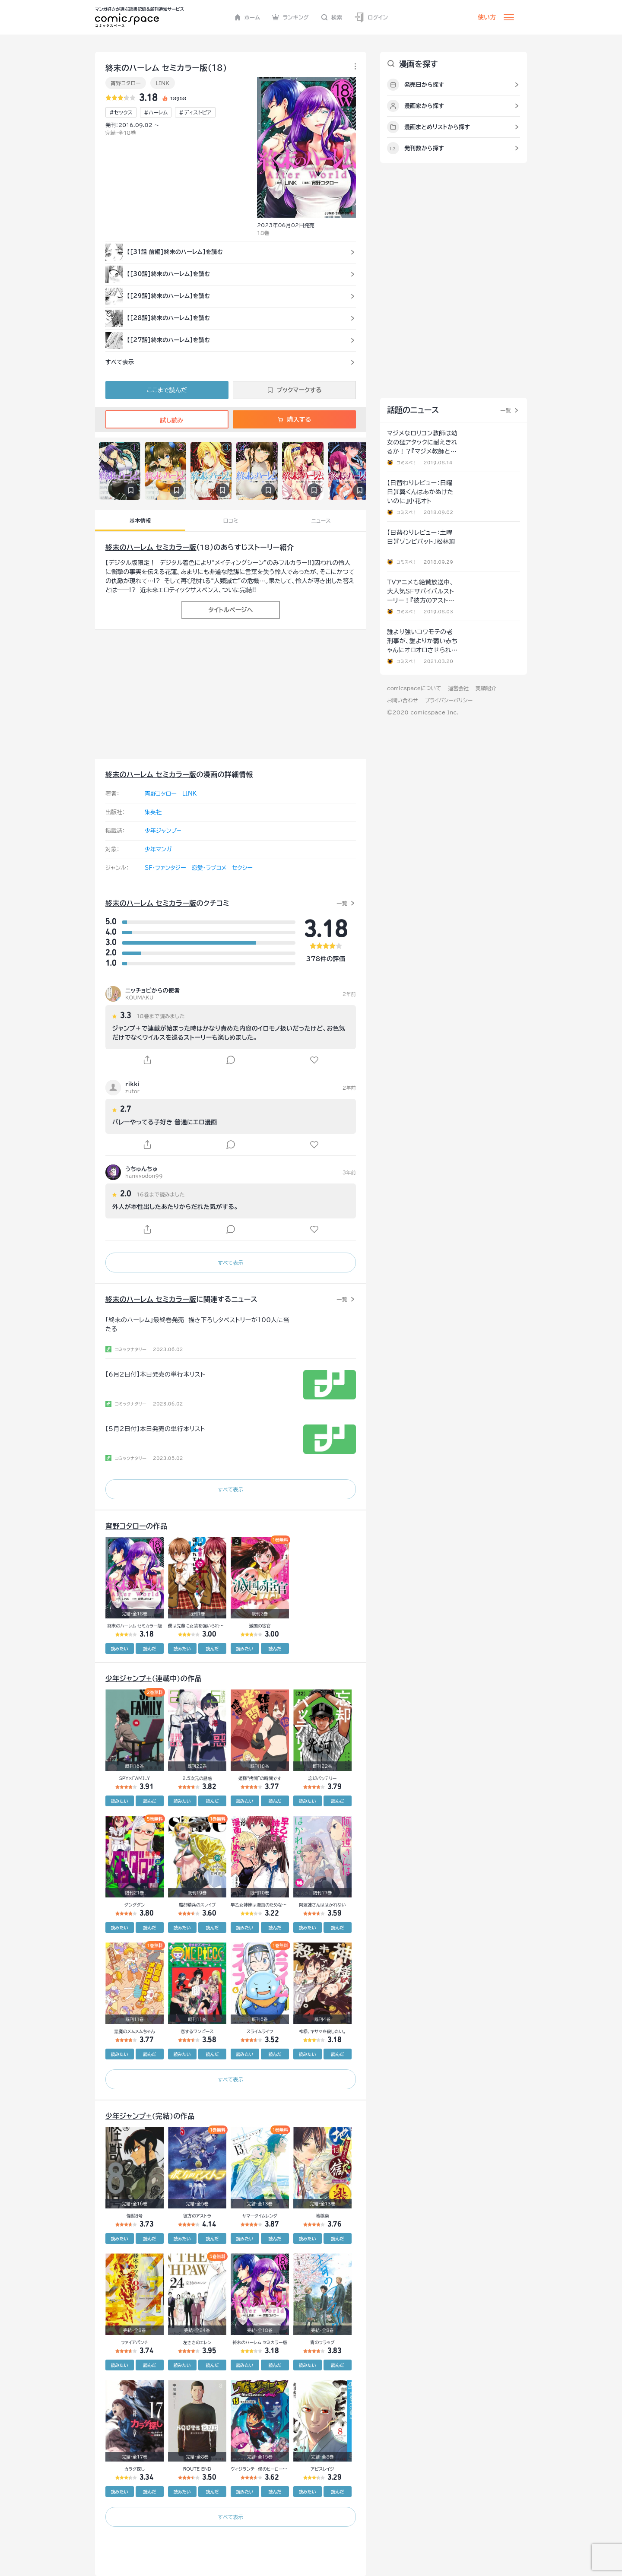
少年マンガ (158, 849)
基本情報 (140, 520)
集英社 (153, 812)
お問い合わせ (402, 700)
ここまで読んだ (167, 390)
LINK (162, 83)
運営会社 (458, 688)
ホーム (247, 17)
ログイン (371, 17)
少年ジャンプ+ (163, 831)
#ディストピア (195, 112)
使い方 (487, 17)
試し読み (166, 420)
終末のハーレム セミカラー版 (150, 547)
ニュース (321, 520)
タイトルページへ (230, 610)
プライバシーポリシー (449, 700)
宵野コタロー (126, 83)
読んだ (149, 1648)
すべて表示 (230, 1262)
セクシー (242, 868)
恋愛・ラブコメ (208, 868)
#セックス (121, 112)
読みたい (119, 1648)
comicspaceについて (414, 688)
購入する (294, 419)
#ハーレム (156, 112)
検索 (332, 17)
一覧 (341, 903)
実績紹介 (486, 688)
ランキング (290, 17)
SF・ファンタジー (165, 868)
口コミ (230, 520)
